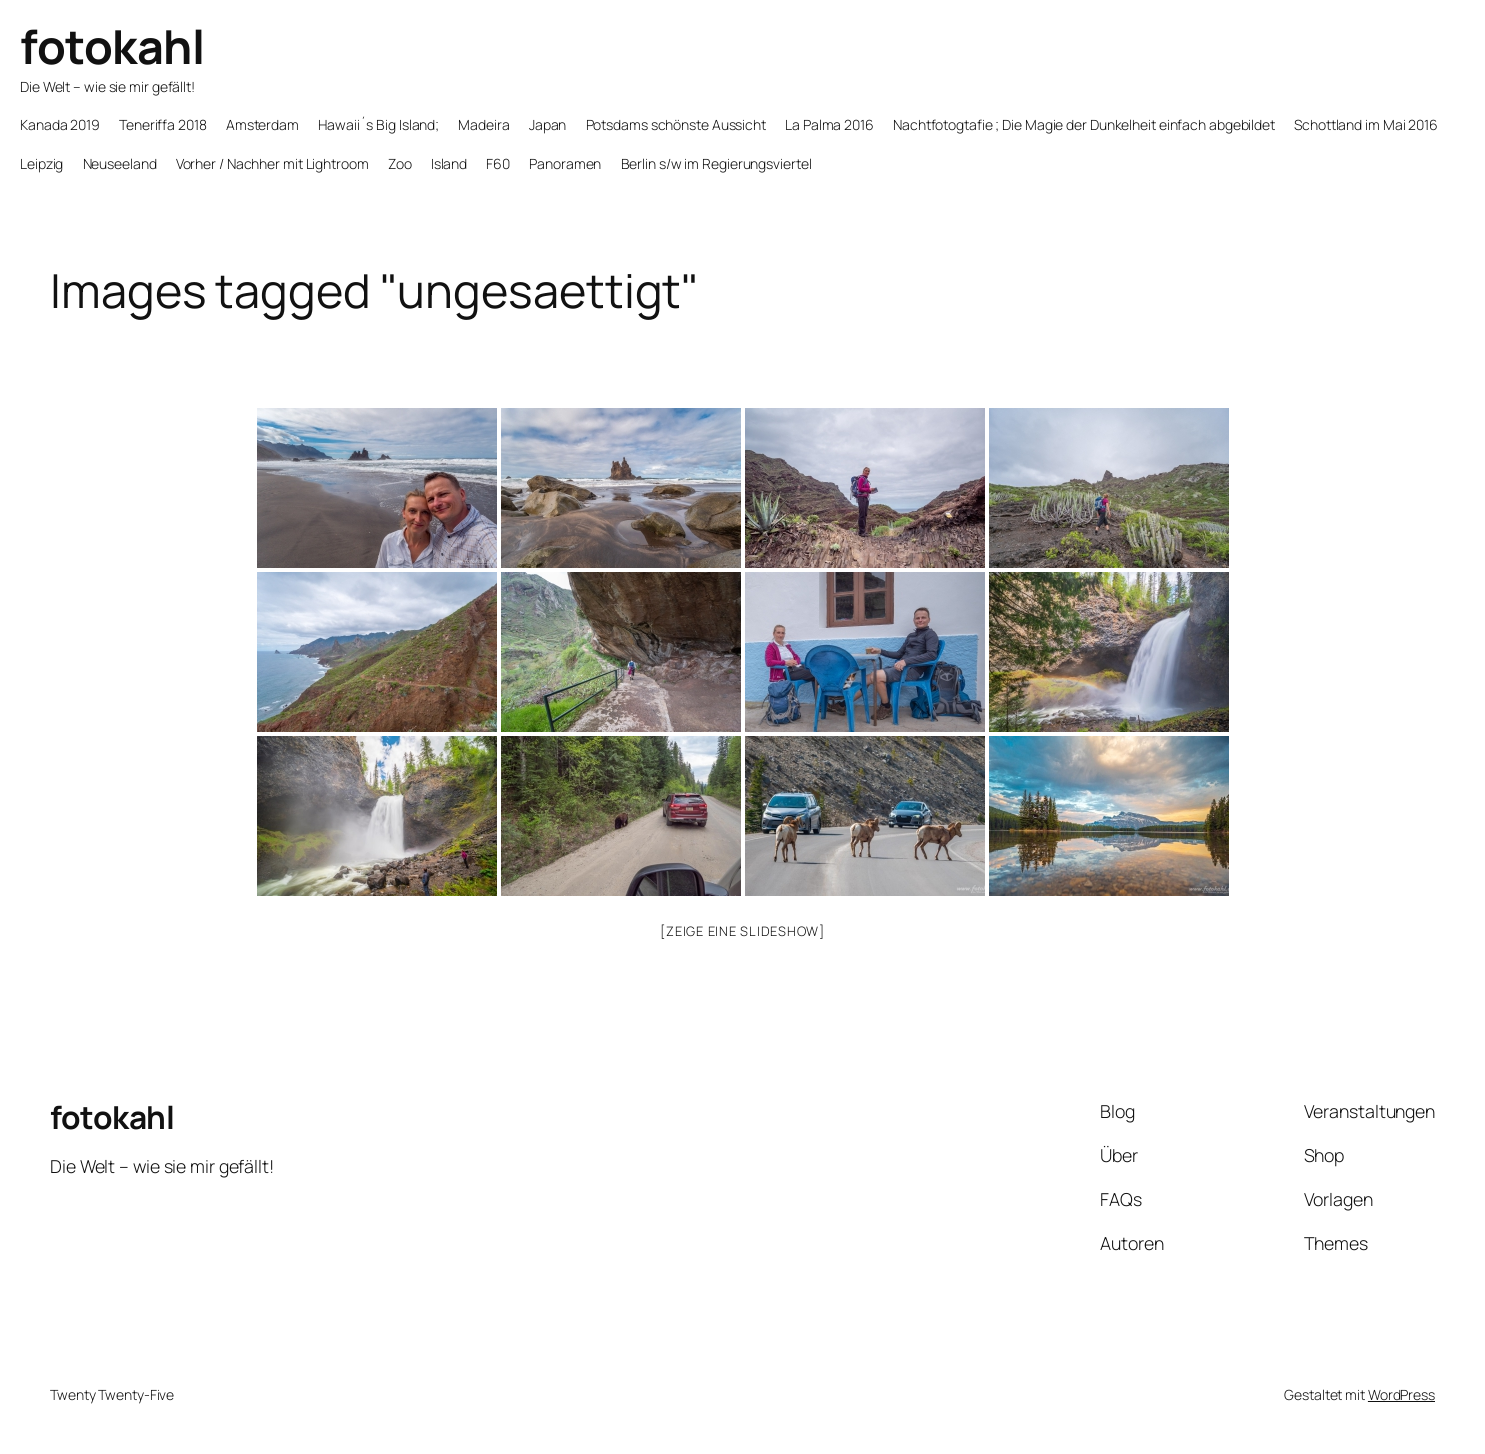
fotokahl (112, 46)
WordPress (1401, 1394)
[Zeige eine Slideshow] (742, 931)
